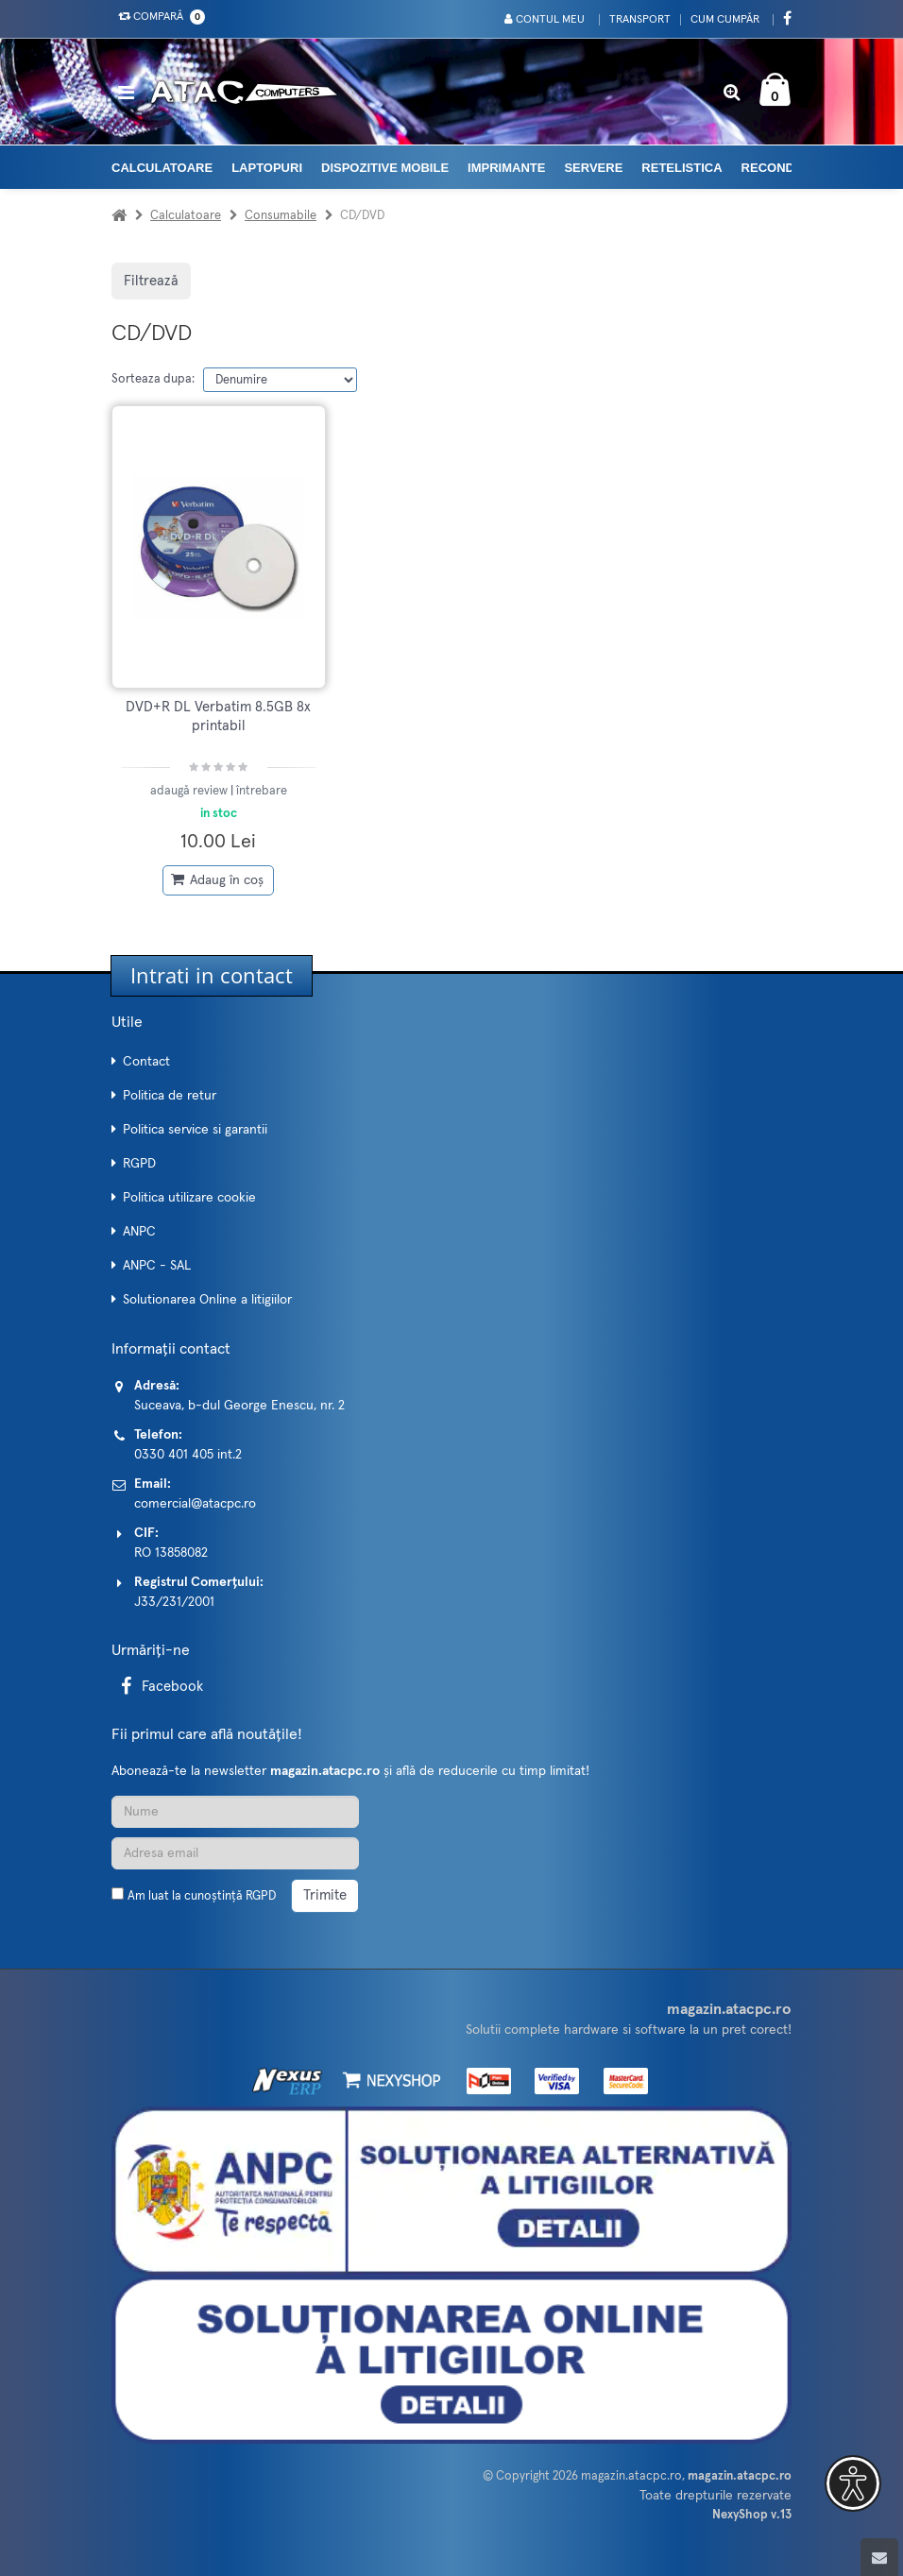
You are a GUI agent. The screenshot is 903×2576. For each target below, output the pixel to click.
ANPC (139, 1231)
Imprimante (506, 168)
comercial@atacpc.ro (195, 1503)
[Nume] (235, 1812)
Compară (157, 17)
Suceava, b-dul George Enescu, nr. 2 (239, 1405)
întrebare (261, 791)
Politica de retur (169, 1095)
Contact (146, 1061)
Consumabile (280, 216)
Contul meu (544, 19)
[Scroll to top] (879, 2557)
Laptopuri (266, 168)
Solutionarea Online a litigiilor (207, 1299)
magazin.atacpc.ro (631, 2476)
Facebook (158, 1687)
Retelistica (681, 168)
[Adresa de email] (235, 1853)
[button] (852, 2483)
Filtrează (151, 281)
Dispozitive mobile (385, 168)
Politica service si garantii (195, 1129)
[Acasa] (119, 216)
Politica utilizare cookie (189, 1197)
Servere (593, 168)
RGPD (139, 1163)
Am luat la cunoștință (202, 1896)
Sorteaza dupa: (153, 379)
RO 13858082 (171, 1553)
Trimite (325, 1895)
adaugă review (190, 791)
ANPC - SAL (157, 1265)
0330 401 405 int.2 (188, 1454)
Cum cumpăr (724, 20)
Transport (640, 20)
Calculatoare (162, 168)
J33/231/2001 (174, 1602)
